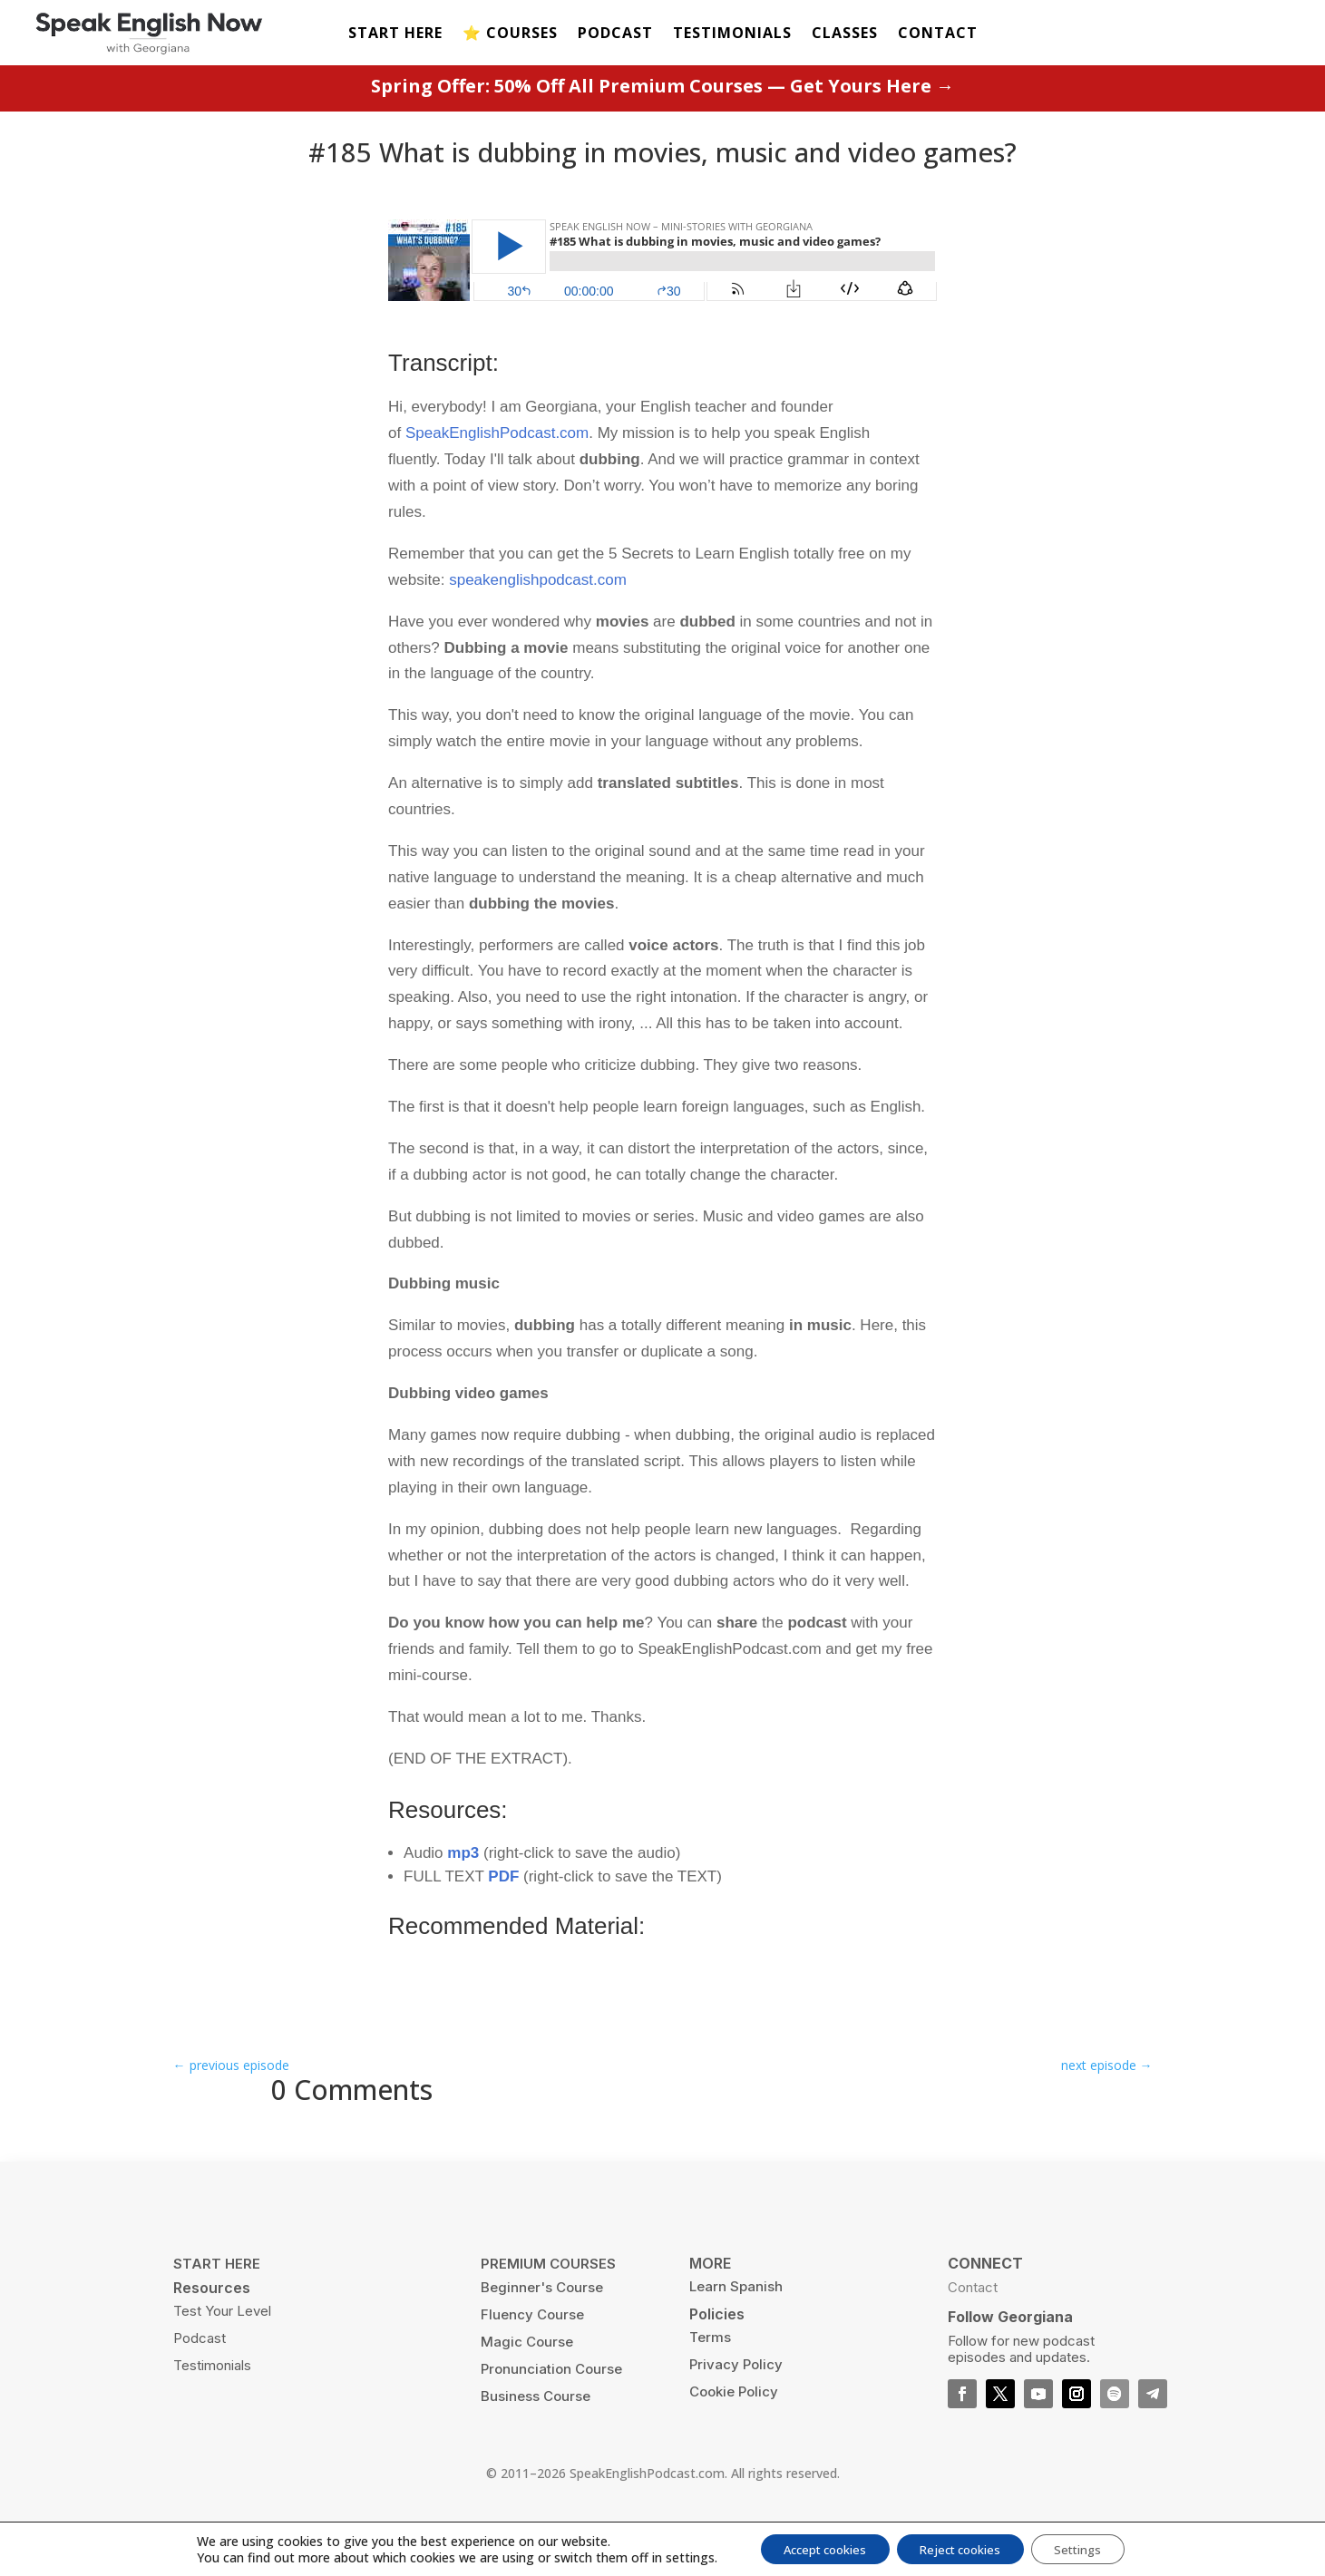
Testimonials (212, 2407)
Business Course (535, 2438)
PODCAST (615, 34)
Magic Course (527, 2384)
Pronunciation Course (551, 2411)
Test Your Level (222, 2353)
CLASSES (845, 34)
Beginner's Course (542, 2329)
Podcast (199, 2380)
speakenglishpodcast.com (538, 621)
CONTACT (938, 34)
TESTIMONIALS (732, 34)
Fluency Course (532, 2357)
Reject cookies (962, 2547)
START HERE (395, 34)
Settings (1092, 2547)
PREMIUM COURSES (548, 2306)
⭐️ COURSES (510, 34)
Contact (973, 2329)
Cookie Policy (733, 2434)
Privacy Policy (736, 2407)
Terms (710, 2379)
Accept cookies (812, 2547)
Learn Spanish (736, 2329)
